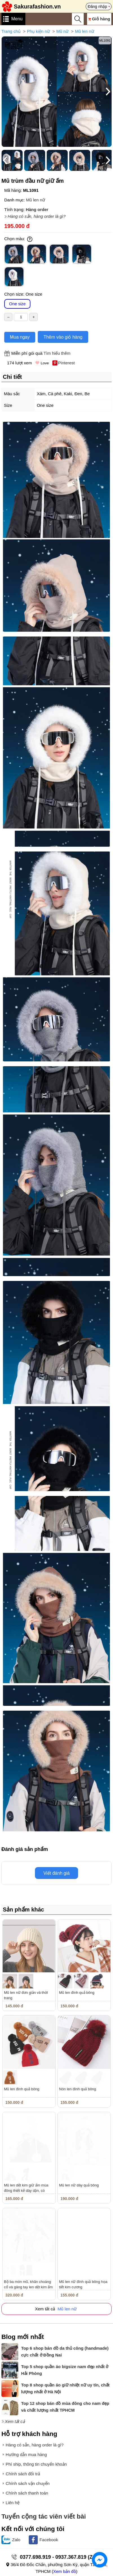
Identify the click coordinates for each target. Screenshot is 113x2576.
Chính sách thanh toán (27, 2493)
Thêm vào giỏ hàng (62, 337)
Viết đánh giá (56, 1873)
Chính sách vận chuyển (28, 2483)
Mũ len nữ (84, 31)
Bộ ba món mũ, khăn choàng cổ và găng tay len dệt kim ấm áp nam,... (28, 2287)
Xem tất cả (15, 2421)
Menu (17, 18)
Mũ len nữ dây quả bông (79, 2185)
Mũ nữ (62, 31)
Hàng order (37, 209)
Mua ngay (20, 337)
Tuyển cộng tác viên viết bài (43, 2516)
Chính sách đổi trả (23, 2473)
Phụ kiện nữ (38, 31)
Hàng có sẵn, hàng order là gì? (37, 216)
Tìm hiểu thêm (56, 353)
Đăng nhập (97, 6)
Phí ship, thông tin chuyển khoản (36, 2464)
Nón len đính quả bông (77, 2089)
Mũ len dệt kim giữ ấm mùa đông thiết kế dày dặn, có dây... (26, 2190)
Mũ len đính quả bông (77, 1992)
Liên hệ (12, 2502)
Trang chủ (11, 31)
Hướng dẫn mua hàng (26, 2454)
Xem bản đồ (64, 2571)
